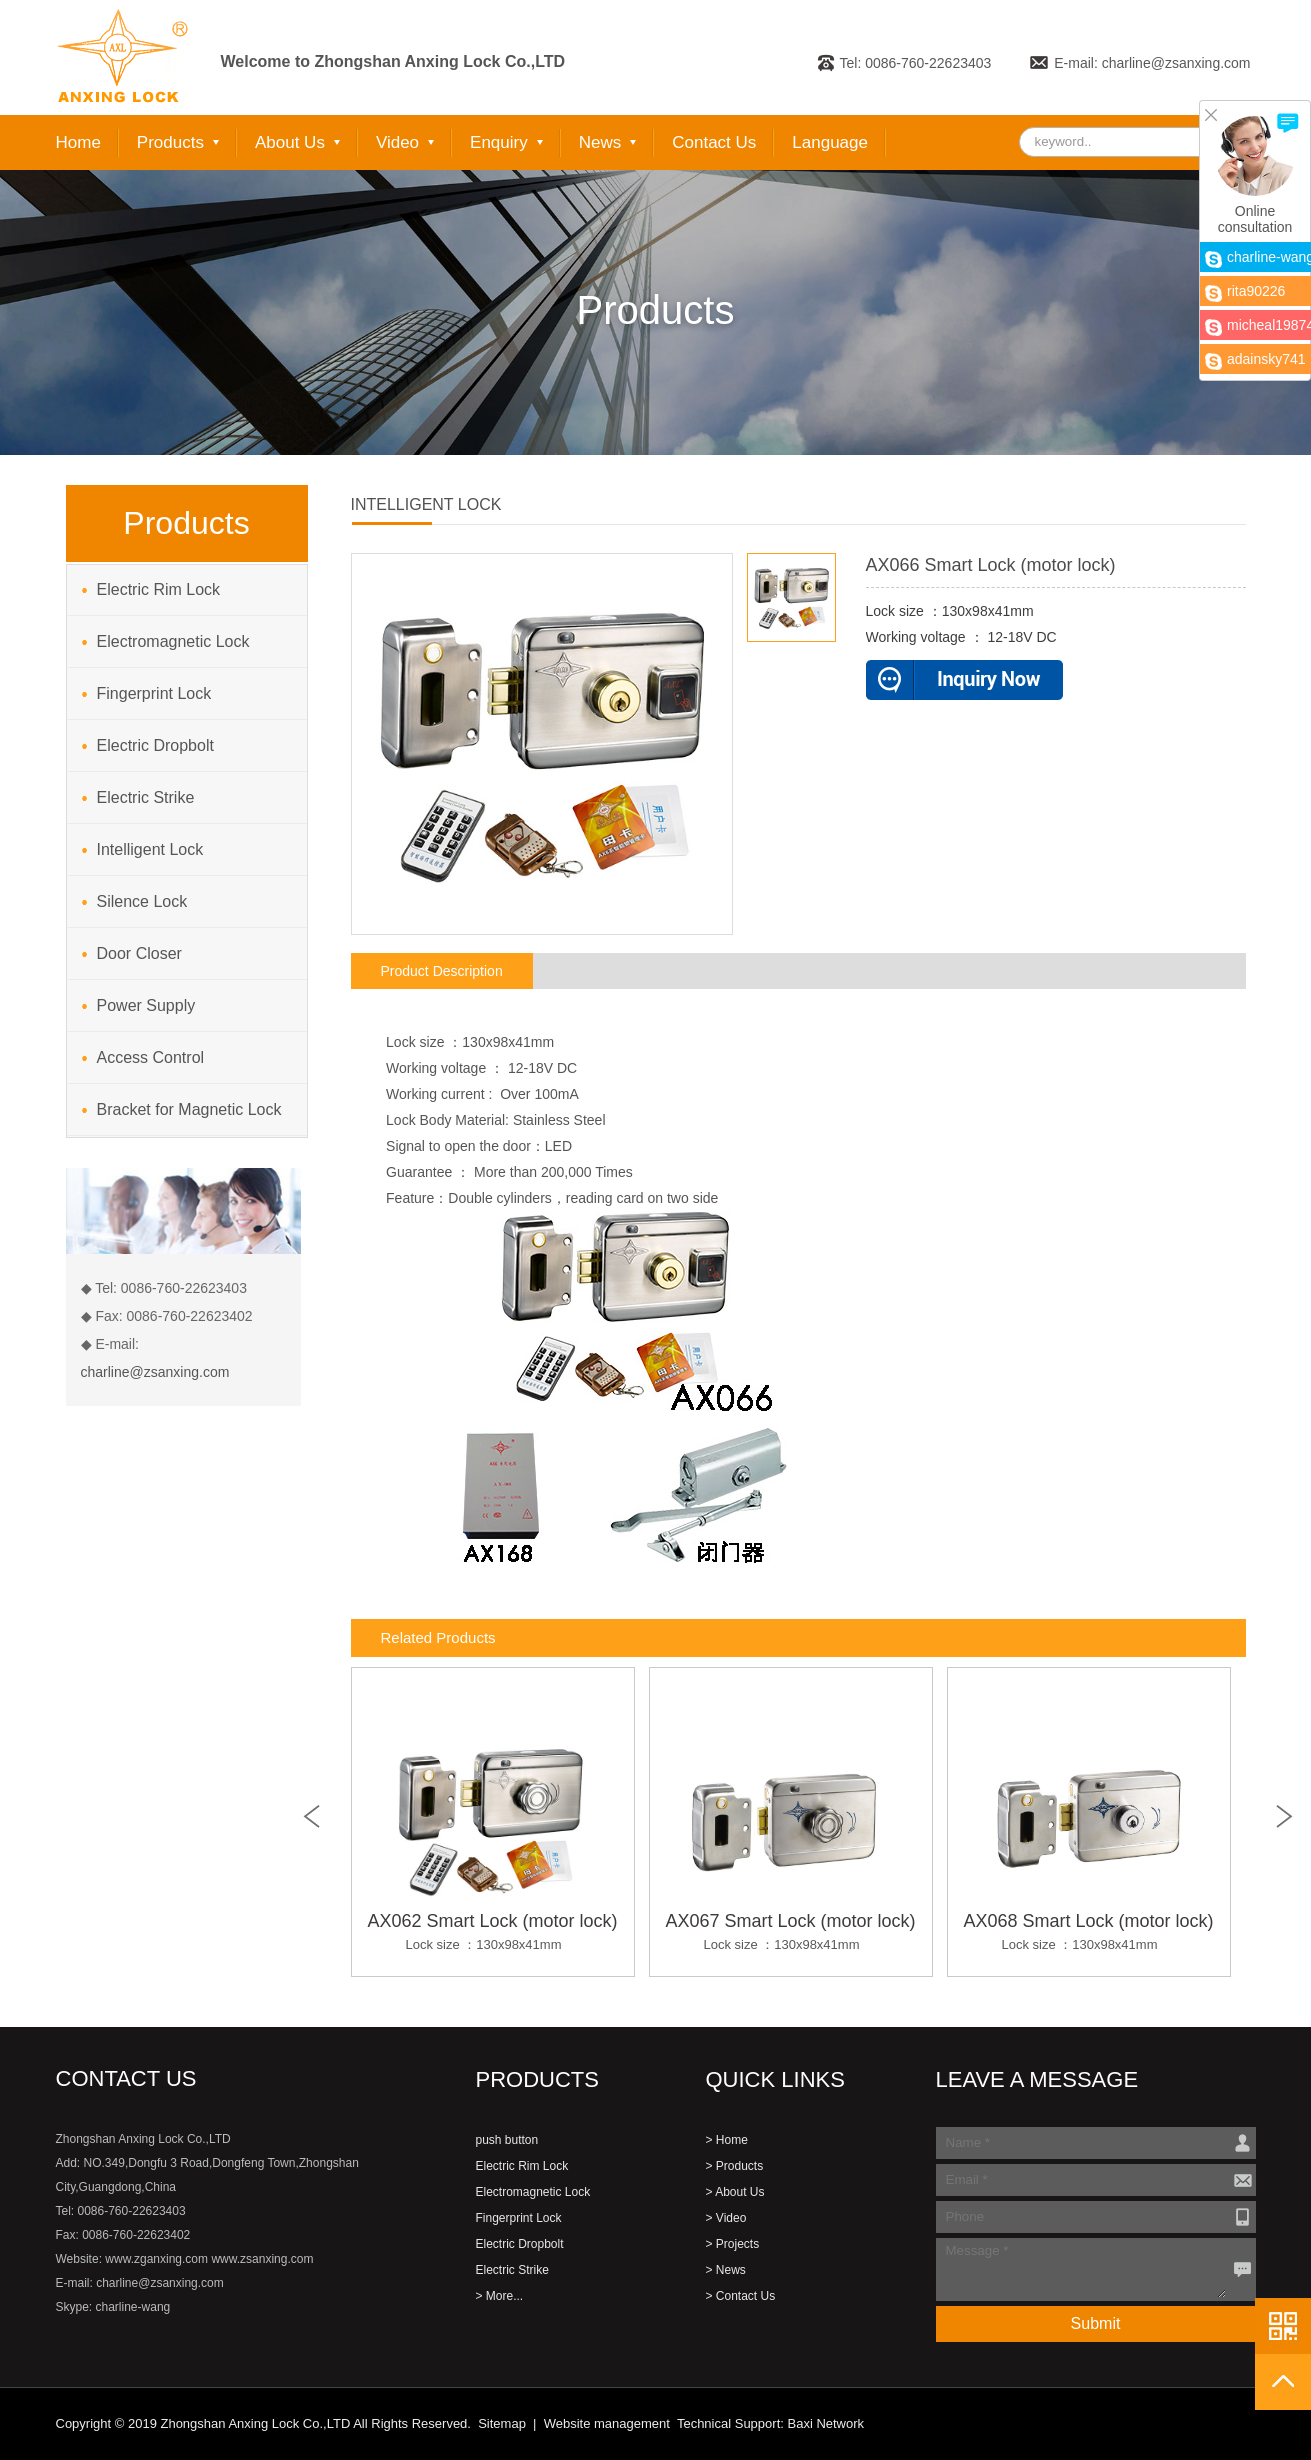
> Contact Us (741, 2296)
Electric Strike (146, 797)
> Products (735, 2166)
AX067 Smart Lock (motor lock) (791, 1934)
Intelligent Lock (150, 849)
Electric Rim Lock (159, 589)
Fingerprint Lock (154, 693)
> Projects (733, 2244)
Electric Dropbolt (155, 745)
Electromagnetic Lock (173, 641)
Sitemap (502, 2423)
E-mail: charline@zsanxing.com (1152, 63)
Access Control (151, 1057)
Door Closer (139, 953)
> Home (727, 2140)
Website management (607, 2423)
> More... (500, 2296)
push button (507, 2140)
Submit (1096, 2323)
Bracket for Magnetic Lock (189, 1109)
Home (78, 142)
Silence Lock (142, 901)
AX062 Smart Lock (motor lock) (493, 1934)
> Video (726, 2218)
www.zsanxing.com (262, 2259)
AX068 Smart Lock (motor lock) (1089, 1934)
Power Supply (146, 1005)
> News (726, 2270)
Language (830, 142)
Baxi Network (825, 2423)
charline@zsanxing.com (155, 1372)
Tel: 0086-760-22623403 (916, 63)
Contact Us (714, 142)
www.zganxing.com (156, 2259)
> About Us (735, 2192)
